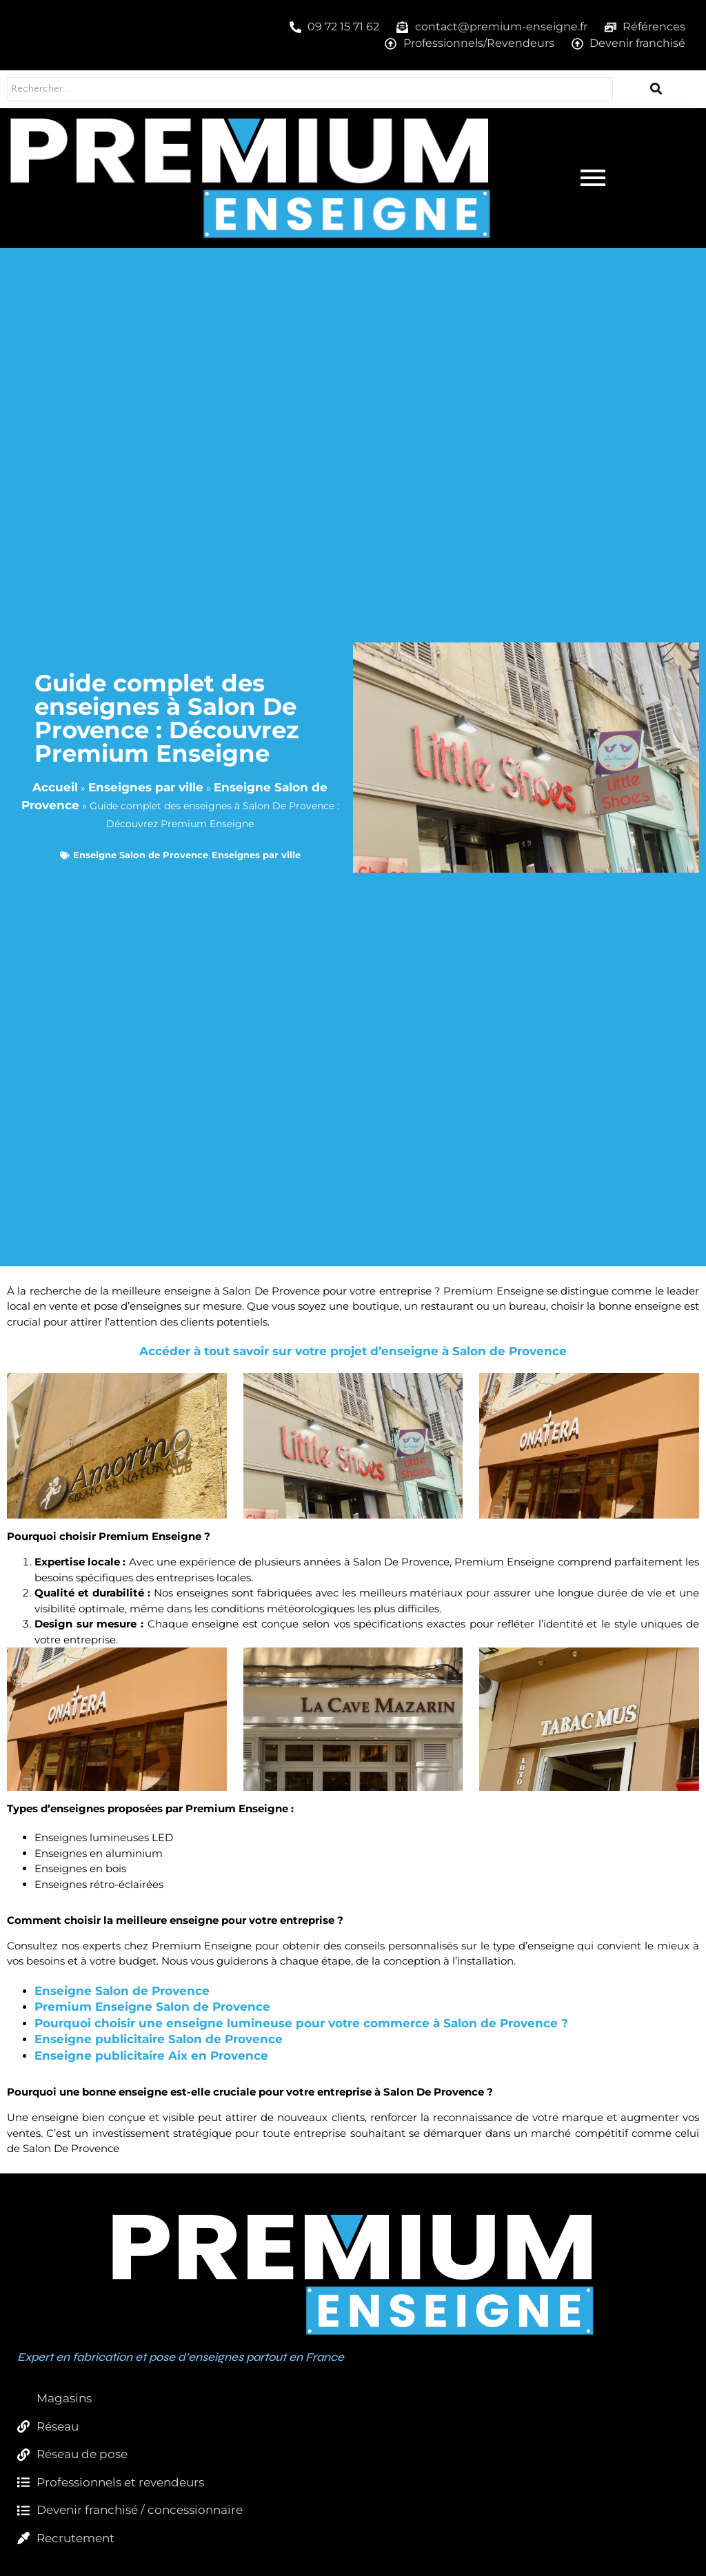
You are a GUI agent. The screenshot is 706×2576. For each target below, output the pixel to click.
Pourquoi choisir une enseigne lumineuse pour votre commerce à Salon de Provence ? (301, 2023)
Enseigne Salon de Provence (140, 854)
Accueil (55, 787)
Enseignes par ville (145, 787)
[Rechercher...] (310, 89)
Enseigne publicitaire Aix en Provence (151, 2055)
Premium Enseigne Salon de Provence (152, 2007)
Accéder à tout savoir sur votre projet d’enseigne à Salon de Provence (353, 1351)
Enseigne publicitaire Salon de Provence (158, 2039)
